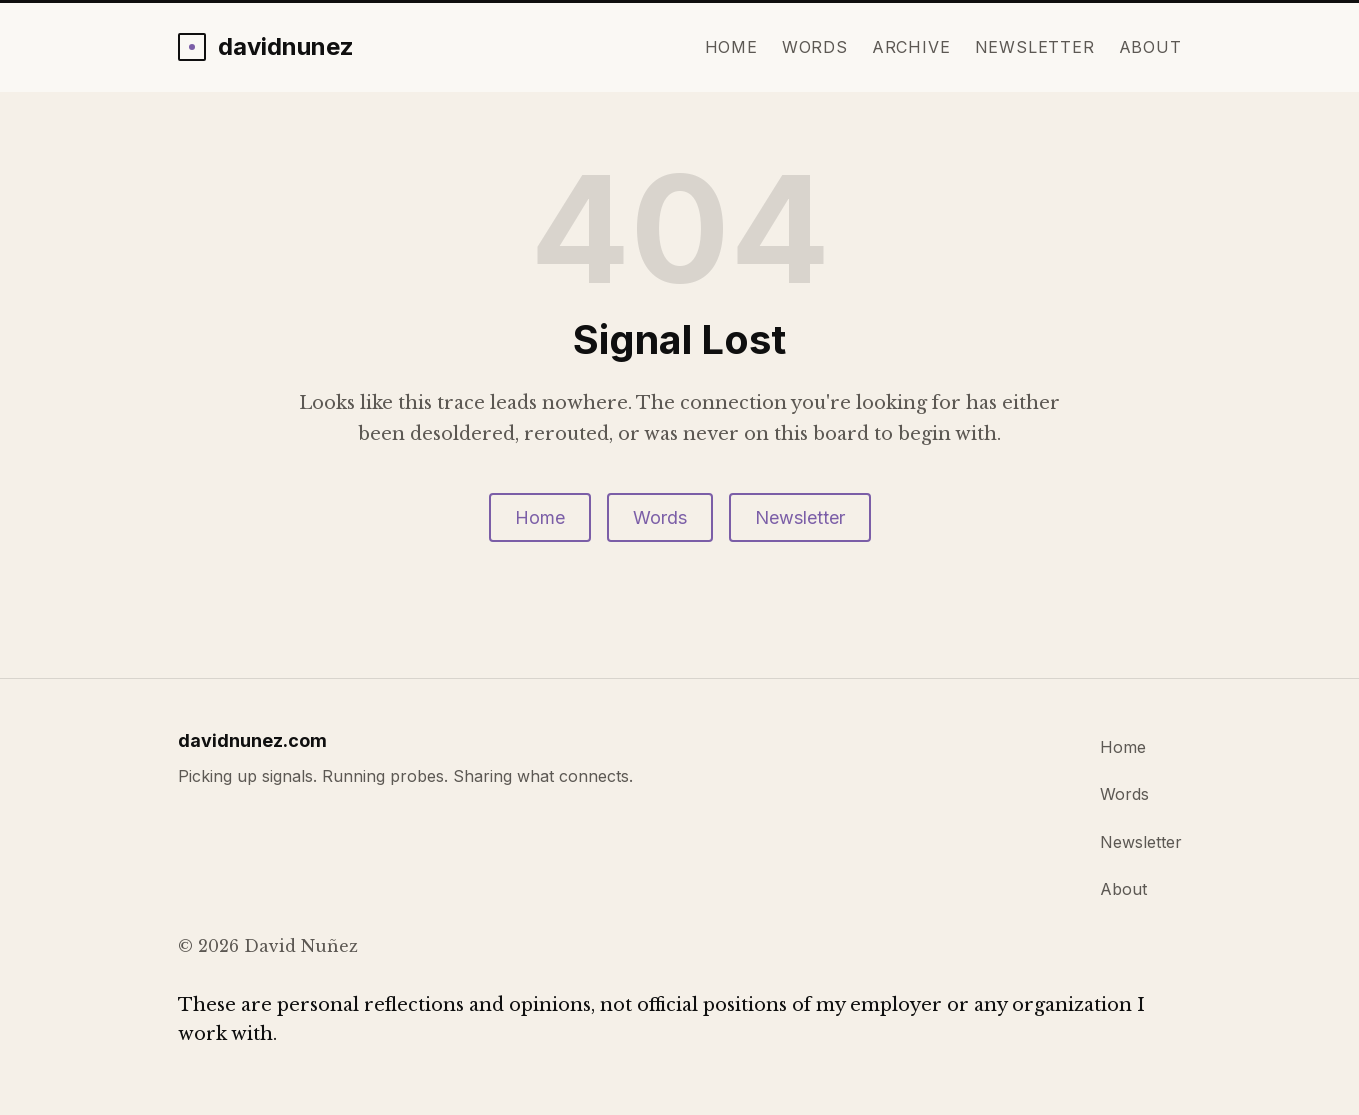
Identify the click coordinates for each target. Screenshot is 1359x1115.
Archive (911, 47)
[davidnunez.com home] (266, 47)
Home (731, 47)
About (1150, 47)
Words (815, 47)
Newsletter (1035, 47)
